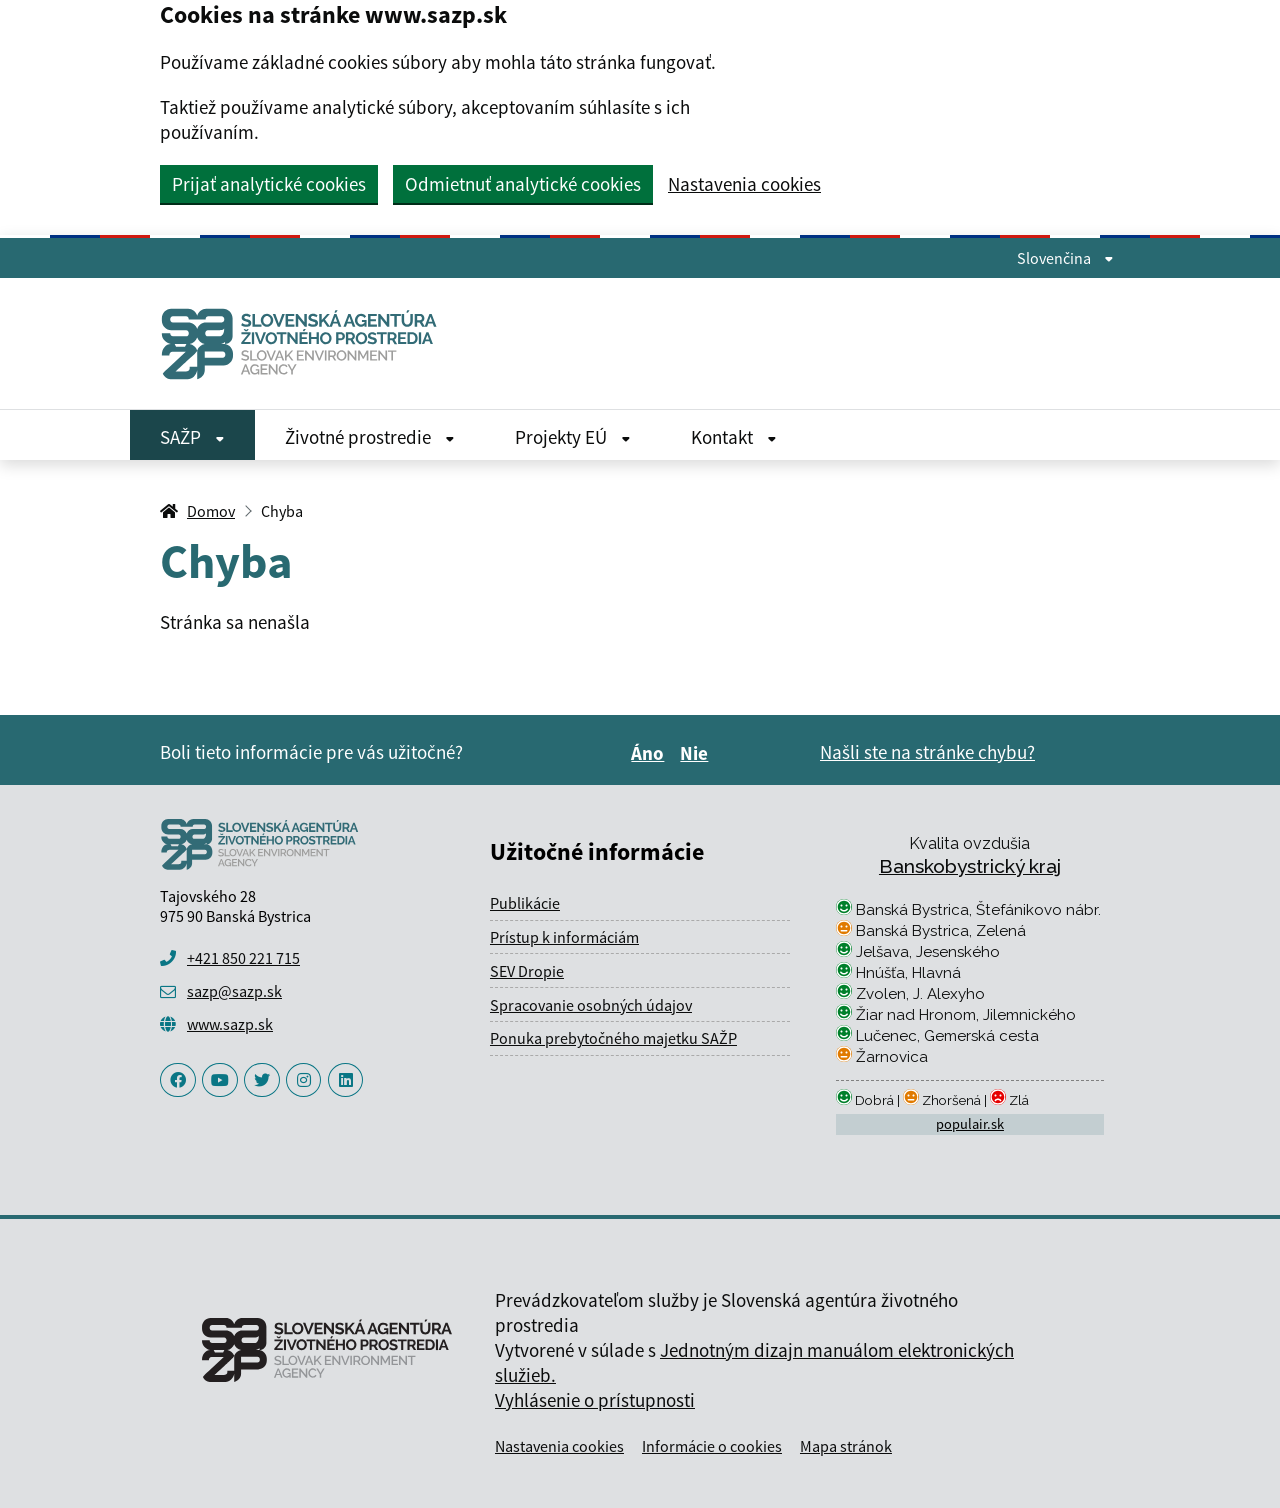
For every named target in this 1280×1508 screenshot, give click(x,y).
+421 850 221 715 (243, 958)
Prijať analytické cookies (269, 184)
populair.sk (970, 1124)
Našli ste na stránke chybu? (927, 752)
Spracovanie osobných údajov (591, 1005)
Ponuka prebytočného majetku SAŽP (613, 1038)
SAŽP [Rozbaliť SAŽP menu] (192, 437)
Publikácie (525, 903)
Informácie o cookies (712, 1446)
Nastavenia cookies (744, 184)
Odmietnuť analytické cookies (523, 184)
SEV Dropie (527, 971)
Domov (211, 511)
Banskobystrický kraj (970, 866)
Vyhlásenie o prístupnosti (595, 1400)
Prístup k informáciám (564, 937)
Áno (650, 753)
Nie (697, 753)
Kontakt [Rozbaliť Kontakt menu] (734, 437)
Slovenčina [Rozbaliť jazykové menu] (1065, 258)
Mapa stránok (846, 1446)
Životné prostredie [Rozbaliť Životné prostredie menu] (370, 437)
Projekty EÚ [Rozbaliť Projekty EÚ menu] (573, 437)
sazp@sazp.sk (234, 991)
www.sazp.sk (230, 1024)
